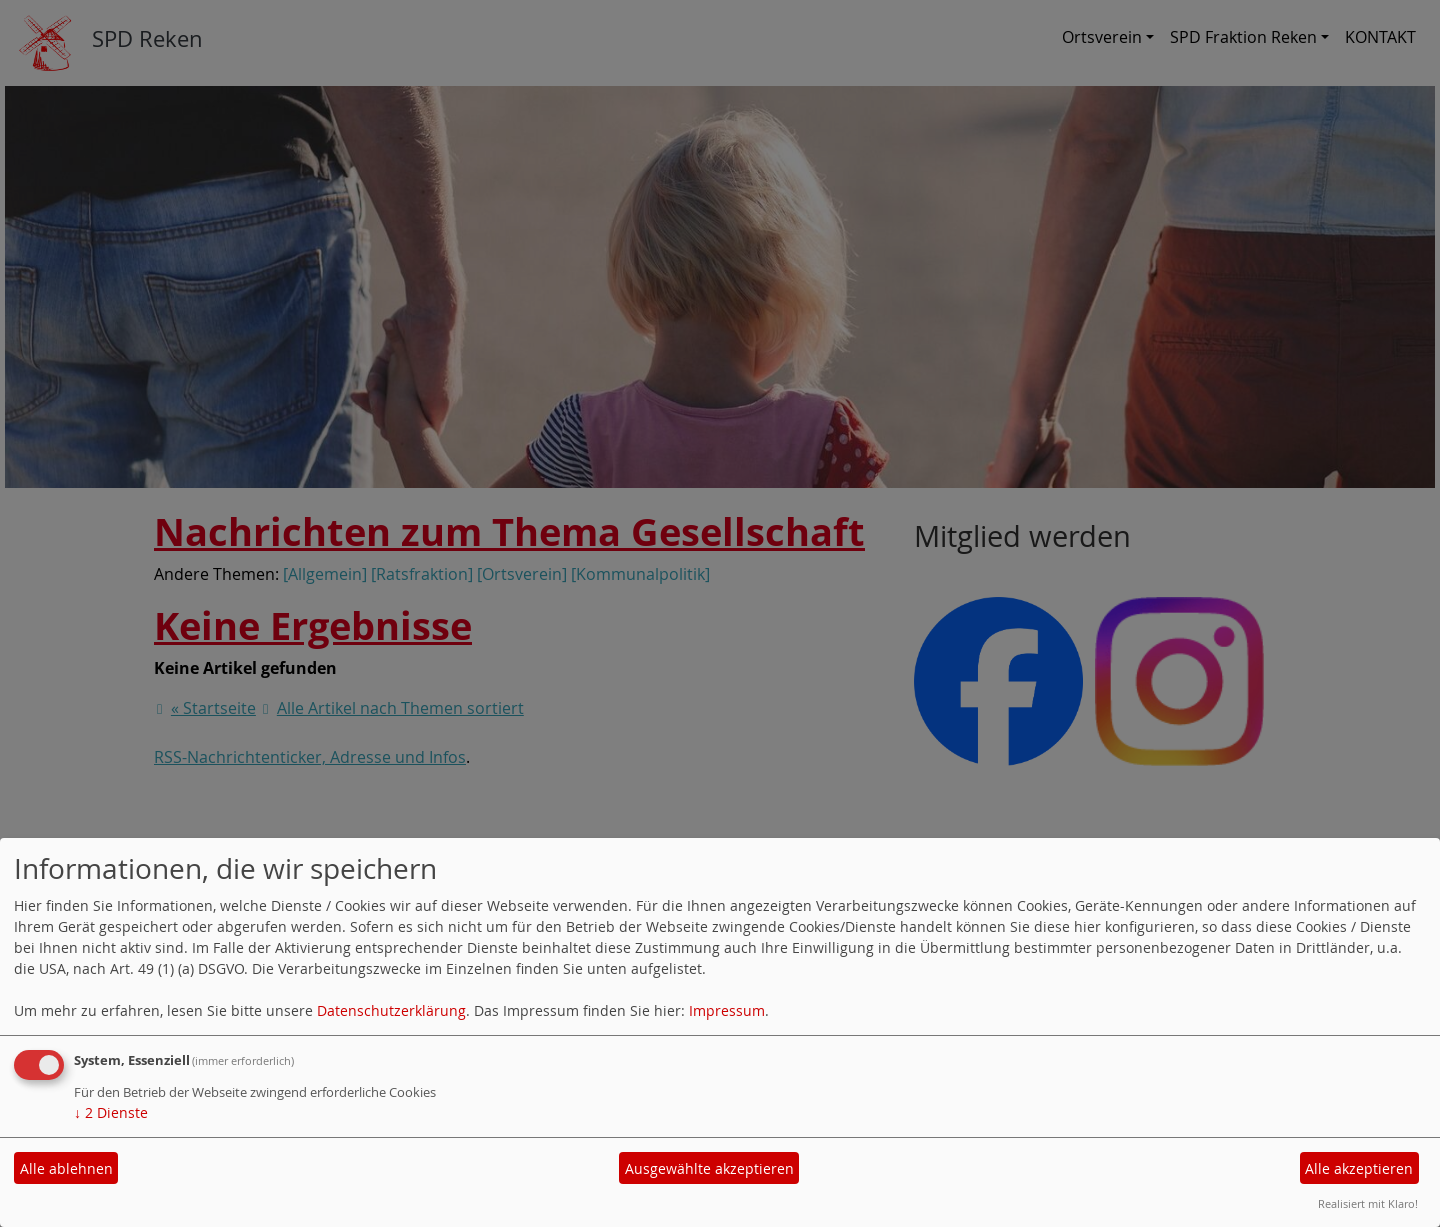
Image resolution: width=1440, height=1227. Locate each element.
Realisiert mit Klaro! (1368, 1203)
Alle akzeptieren (1359, 1168)
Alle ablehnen (66, 1168)
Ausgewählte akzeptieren (709, 1168)
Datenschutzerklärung (391, 1010)
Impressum (727, 1010)
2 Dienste (111, 1112)
